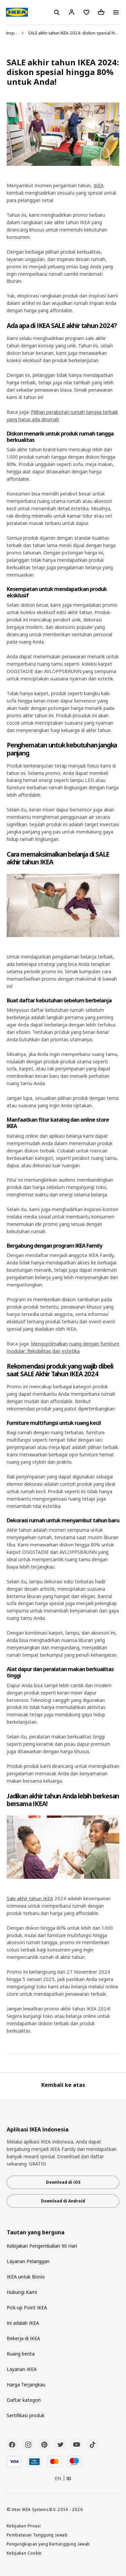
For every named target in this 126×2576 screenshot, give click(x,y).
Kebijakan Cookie (24, 2553)
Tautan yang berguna (36, 2232)
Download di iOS (63, 2182)
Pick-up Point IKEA (27, 2307)
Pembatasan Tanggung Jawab (37, 2534)
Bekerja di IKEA (23, 2338)
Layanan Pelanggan (28, 2261)
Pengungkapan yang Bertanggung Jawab (48, 2544)
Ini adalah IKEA (23, 2323)
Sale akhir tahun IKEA (30, 1898)
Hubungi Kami (22, 2292)
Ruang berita (21, 2354)
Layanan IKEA (22, 2369)
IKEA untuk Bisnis (26, 2276)
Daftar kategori (24, 2400)
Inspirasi (14, 33)
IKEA (98, 185)
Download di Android (63, 2201)
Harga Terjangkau (26, 2384)
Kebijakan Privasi (24, 2525)
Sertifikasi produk (25, 2415)
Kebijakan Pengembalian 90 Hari (42, 2246)
